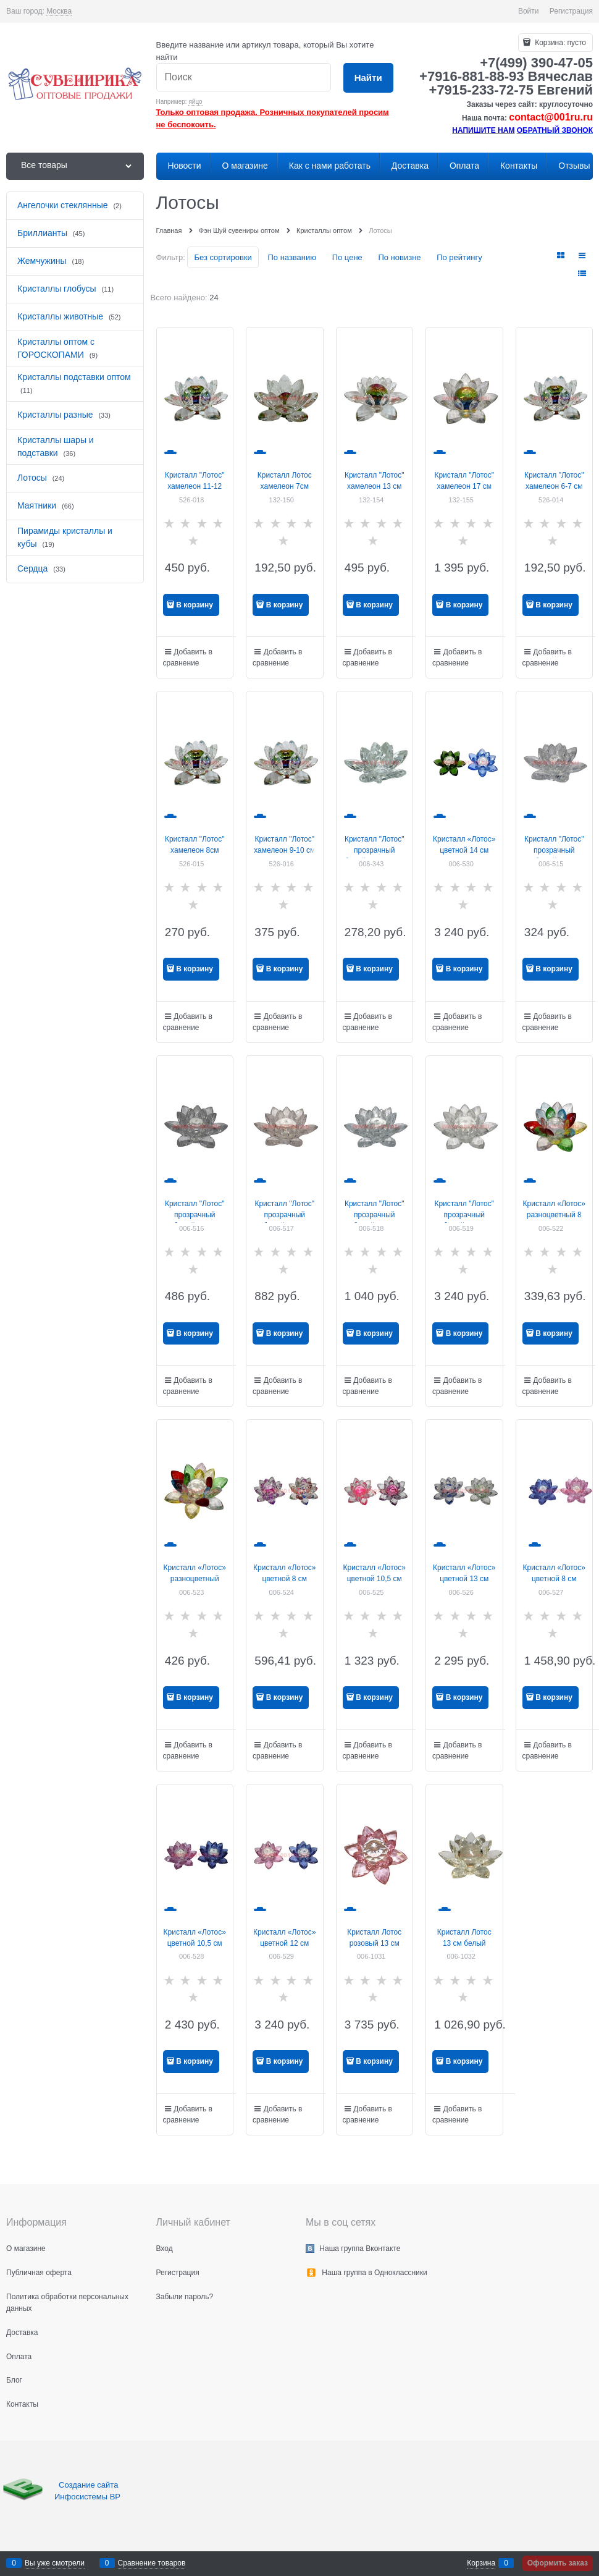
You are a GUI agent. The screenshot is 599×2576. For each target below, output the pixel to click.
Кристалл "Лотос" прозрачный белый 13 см (374, 1214)
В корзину (194, 605)
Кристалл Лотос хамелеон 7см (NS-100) (285, 486)
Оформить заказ (557, 2563)
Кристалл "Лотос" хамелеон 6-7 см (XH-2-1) (554, 486)
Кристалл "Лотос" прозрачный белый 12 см (284, 1214)
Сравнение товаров (152, 2563)
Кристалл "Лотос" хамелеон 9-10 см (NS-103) (284, 850)
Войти (528, 11)
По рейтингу (459, 257)
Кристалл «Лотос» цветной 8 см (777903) (554, 1578)
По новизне (399, 257)
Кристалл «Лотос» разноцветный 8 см (554, 1214)
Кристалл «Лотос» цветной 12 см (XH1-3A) (284, 1943)
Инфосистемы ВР (87, 2496)
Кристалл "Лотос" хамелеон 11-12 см (195, 486)
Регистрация (571, 11)
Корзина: (559, 42)
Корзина (481, 2563)
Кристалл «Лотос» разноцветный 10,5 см (195, 1578)
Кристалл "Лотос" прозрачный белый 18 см (464, 1214)
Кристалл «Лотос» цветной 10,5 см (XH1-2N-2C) (195, 1943)
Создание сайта (89, 2484)
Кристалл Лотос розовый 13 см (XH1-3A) (374, 1943)
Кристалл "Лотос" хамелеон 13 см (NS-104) (374, 486)
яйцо (195, 101)
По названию (291, 257)
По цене (347, 257)
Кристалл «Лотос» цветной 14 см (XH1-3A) (464, 850)
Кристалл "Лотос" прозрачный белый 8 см (554, 850)
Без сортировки (222, 257)
